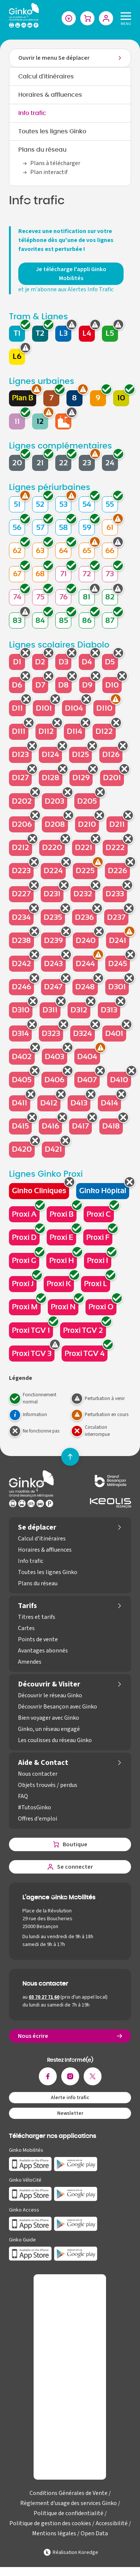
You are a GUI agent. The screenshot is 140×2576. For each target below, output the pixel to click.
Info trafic (32, 113)
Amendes (29, 1662)
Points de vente (38, 1639)
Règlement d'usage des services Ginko (68, 2503)
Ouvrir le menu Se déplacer (54, 58)
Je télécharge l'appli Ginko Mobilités (71, 273)
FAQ (23, 1796)
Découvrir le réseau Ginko (50, 1695)
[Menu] (124, 18)
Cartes (26, 1628)
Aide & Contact (43, 1762)
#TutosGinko (34, 1807)
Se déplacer (37, 1527)
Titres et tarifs (36, 1617)
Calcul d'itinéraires (46, 77)
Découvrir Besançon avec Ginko (57, 1707)
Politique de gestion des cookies (50, 2523)
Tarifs (27, 1606)
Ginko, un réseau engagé (49, 1729)
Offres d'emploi (37, 1819)
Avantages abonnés (43, 1651)
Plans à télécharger (55, 163)
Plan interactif (49, 172)
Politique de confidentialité (68, 2513)
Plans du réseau (42, 150)
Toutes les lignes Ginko (52, 131)
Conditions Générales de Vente (68, 2493)
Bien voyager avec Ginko (48, 1718)
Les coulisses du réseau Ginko (55, 1740)
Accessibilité (112, 2523)
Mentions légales (54, 2533)
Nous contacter (37, 1774)
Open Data (94, 2533)
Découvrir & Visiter (49, 1684)
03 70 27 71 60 (44, 1997)
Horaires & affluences (50, 95)
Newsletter (70, 2113)
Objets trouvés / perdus (47, 1785)
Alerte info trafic (70, 2097)
